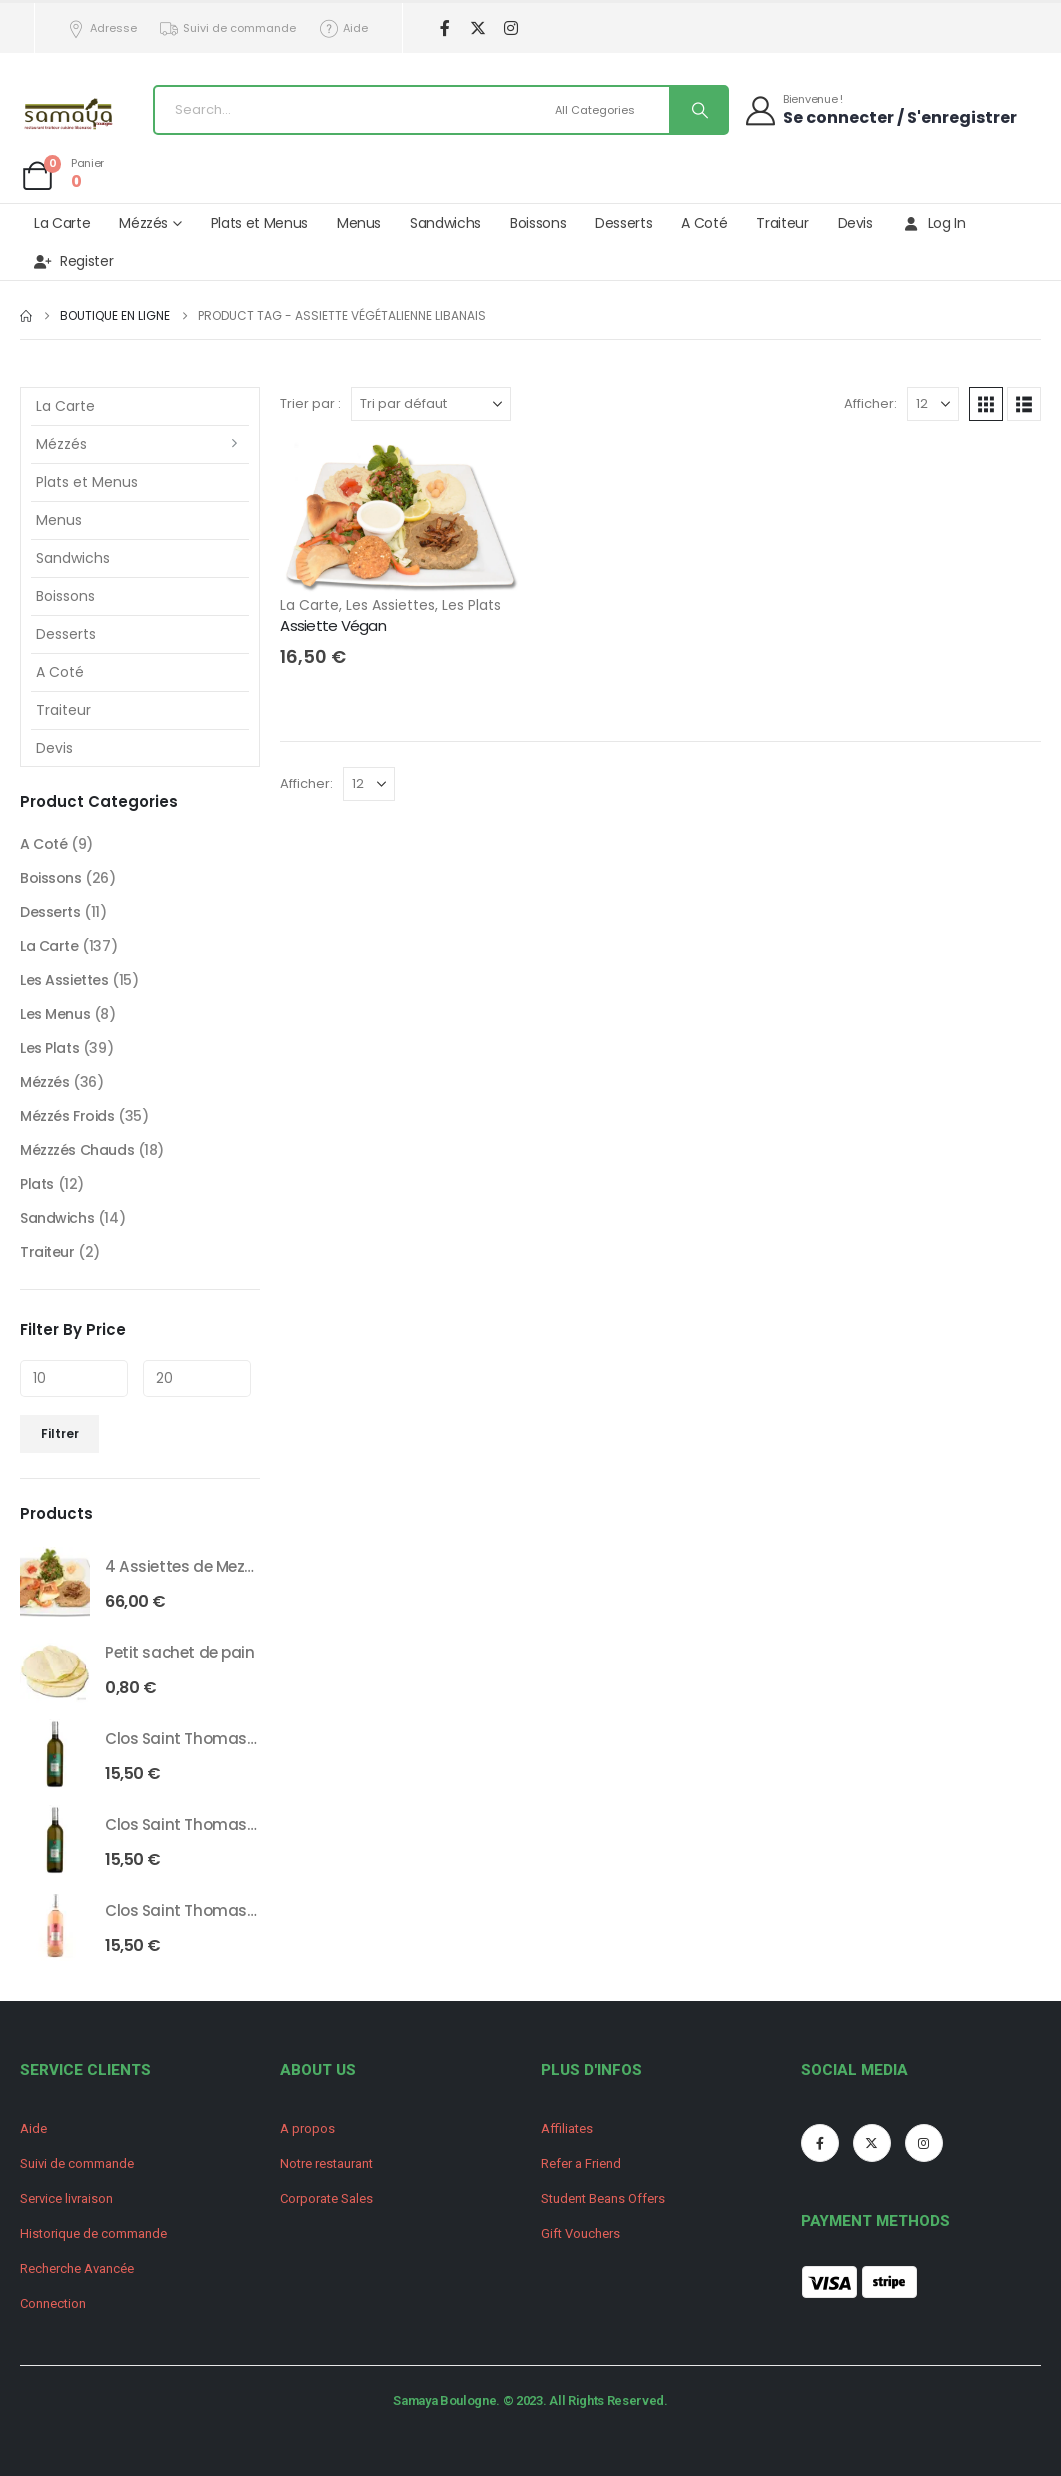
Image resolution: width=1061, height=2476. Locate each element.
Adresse (101, 28)
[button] (986, 404)
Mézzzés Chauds (77, 1150)
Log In (934, 223)
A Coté (704, 223)
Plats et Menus (259, 223)
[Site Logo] (70, 115)
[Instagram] (511, 28)
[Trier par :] (431, 404)
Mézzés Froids (67, 1116)
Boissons (538, 223)
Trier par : (310, 403)
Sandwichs (445, 223)
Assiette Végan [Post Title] (333, 625)
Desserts (623, 223)
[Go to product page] (55, 1582)
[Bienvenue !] (880, 109)
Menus (359, 223)
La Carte (62, 223)
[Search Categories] (609, 110)
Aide (343, 28)
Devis (855, 223)
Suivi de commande (228, 28)
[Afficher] (933, 404)
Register (73, 261)
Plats (37, 1184)
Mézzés (143, 223)
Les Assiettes (390, 605)
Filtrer (60, 1433)
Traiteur (782, 223)
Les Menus (55, 1014)
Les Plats (471, 605)
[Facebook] (445, 28)
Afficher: (870, 403)
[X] (478, 28)
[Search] (698, 110)
